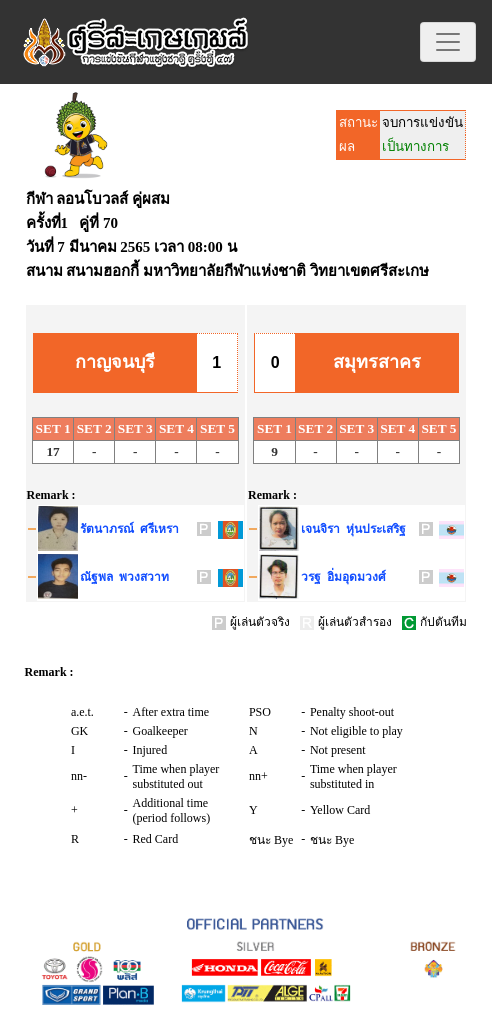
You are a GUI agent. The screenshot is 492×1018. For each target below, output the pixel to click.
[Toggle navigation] (448, 42)
